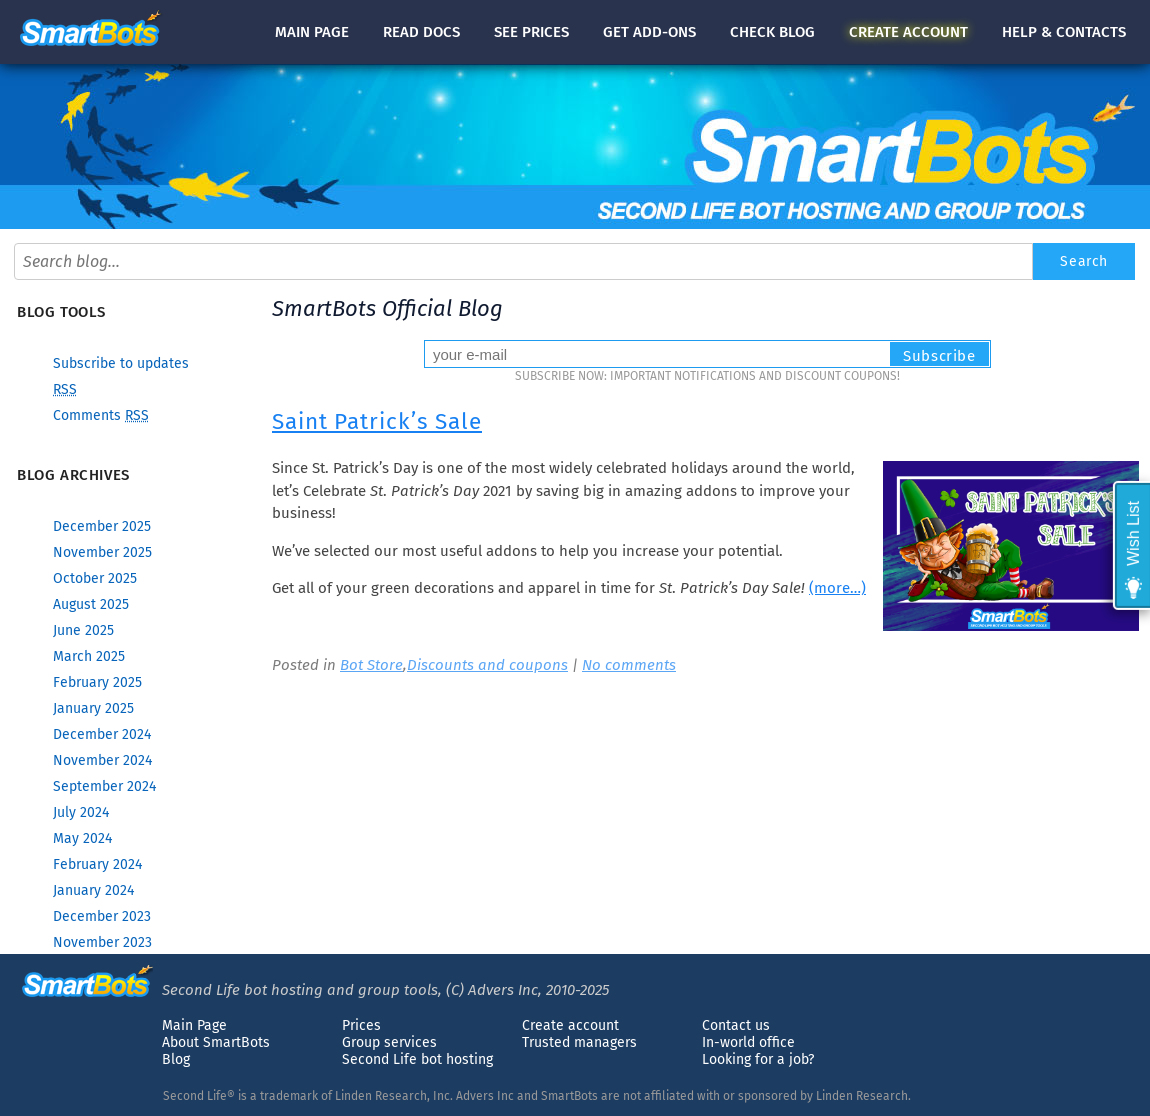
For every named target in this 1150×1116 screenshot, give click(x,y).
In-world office (748, 1042)
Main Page (194, 1025)
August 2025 (91, 604)
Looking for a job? (758, 1059)
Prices (361, 1025)
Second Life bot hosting (417, 1059)
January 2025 (93, 708)
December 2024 (102, 734)
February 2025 (97, 682)
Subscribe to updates (121, 363)
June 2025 (83, 630)
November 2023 (102, 942)
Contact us (736, 1025)
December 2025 (102, 526)
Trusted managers (579, 1042)
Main (312, 32)
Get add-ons (649, 32)
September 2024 (104, 786)
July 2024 (81, 812)
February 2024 (97, 864)
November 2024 (102, 760)
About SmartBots (216, 1042)
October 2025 (95, 578)
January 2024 (93, 890)
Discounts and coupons (487, 665)
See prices (531, 32)
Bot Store (371, 665)
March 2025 (89, 656)
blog (772, 32)
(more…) (837, 588)
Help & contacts (1064, 32)
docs (421, 32)
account (908, 32)
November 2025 (102, 552)
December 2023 (102, 916)
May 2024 (82, 838)
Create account (570, 1025)
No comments (629, 665)
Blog (176, 1059)
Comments (101, 415)
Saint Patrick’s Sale (377, 421)
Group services (389, 1042)
